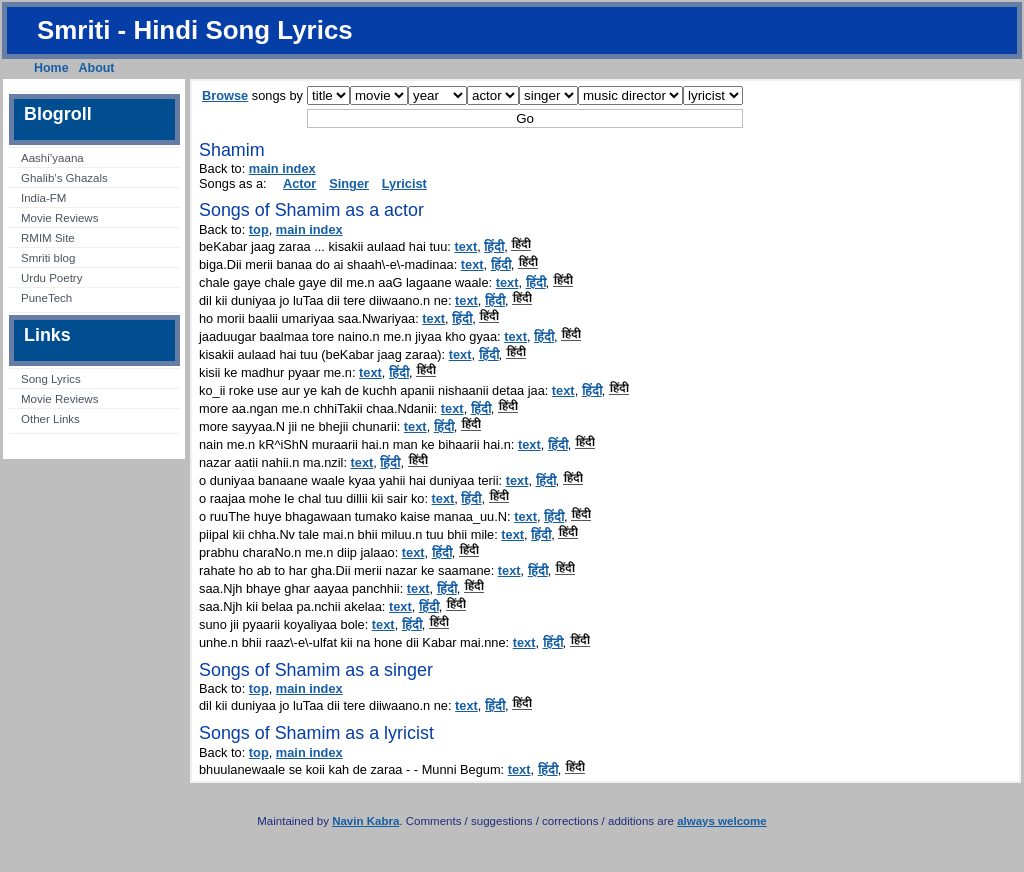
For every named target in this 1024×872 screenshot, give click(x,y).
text (465, 246)
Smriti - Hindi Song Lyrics (195, 30)
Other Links (50, 419)
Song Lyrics (51, 379)
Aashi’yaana (52, 158)
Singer (349, 183)
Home (51, 68)
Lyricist (404, 183)
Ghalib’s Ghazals (64, 178)
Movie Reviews (59, 218)
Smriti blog (48, 258)
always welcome (722, 821)
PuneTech (46, 298)
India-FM (43, 198)
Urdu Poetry (51, 278)
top (259, 229)
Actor (299, 183)
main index (282, 168)
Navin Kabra (365, 821)
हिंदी (494, 246)
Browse (225, 95)
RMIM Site (48, 238)
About (97, 68)
